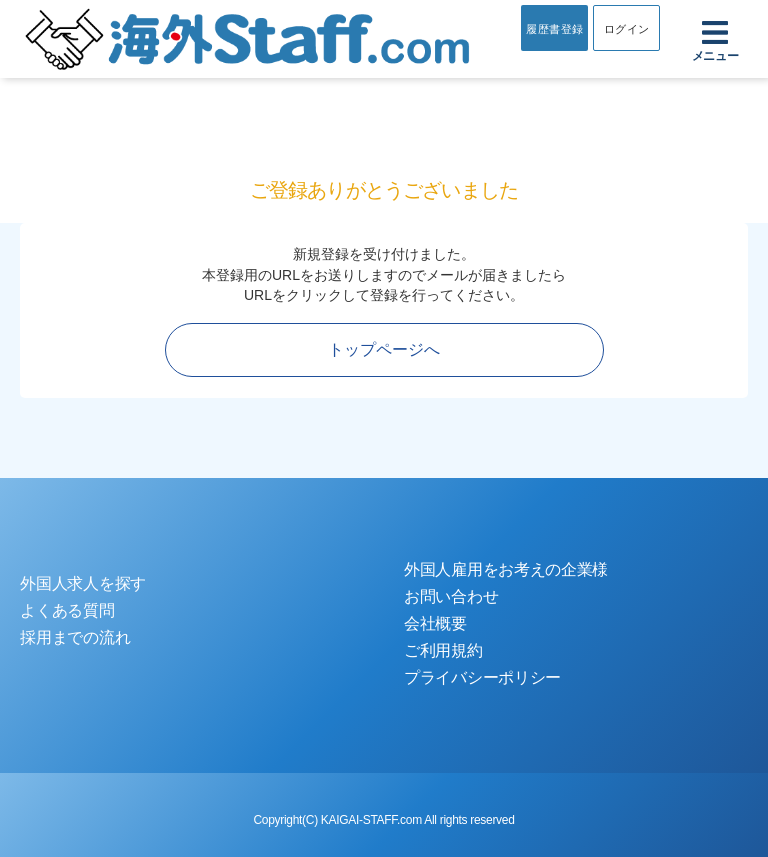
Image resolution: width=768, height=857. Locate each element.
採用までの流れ (75, 637)
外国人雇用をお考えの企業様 (506, 569)
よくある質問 (67, 610)
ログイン (627, 29)
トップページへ (384, 349)
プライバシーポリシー (482, 677)
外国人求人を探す (83, 583)
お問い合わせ (451, 596)
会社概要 (435, 623)
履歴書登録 (555, 29)
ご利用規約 (443, 650)
